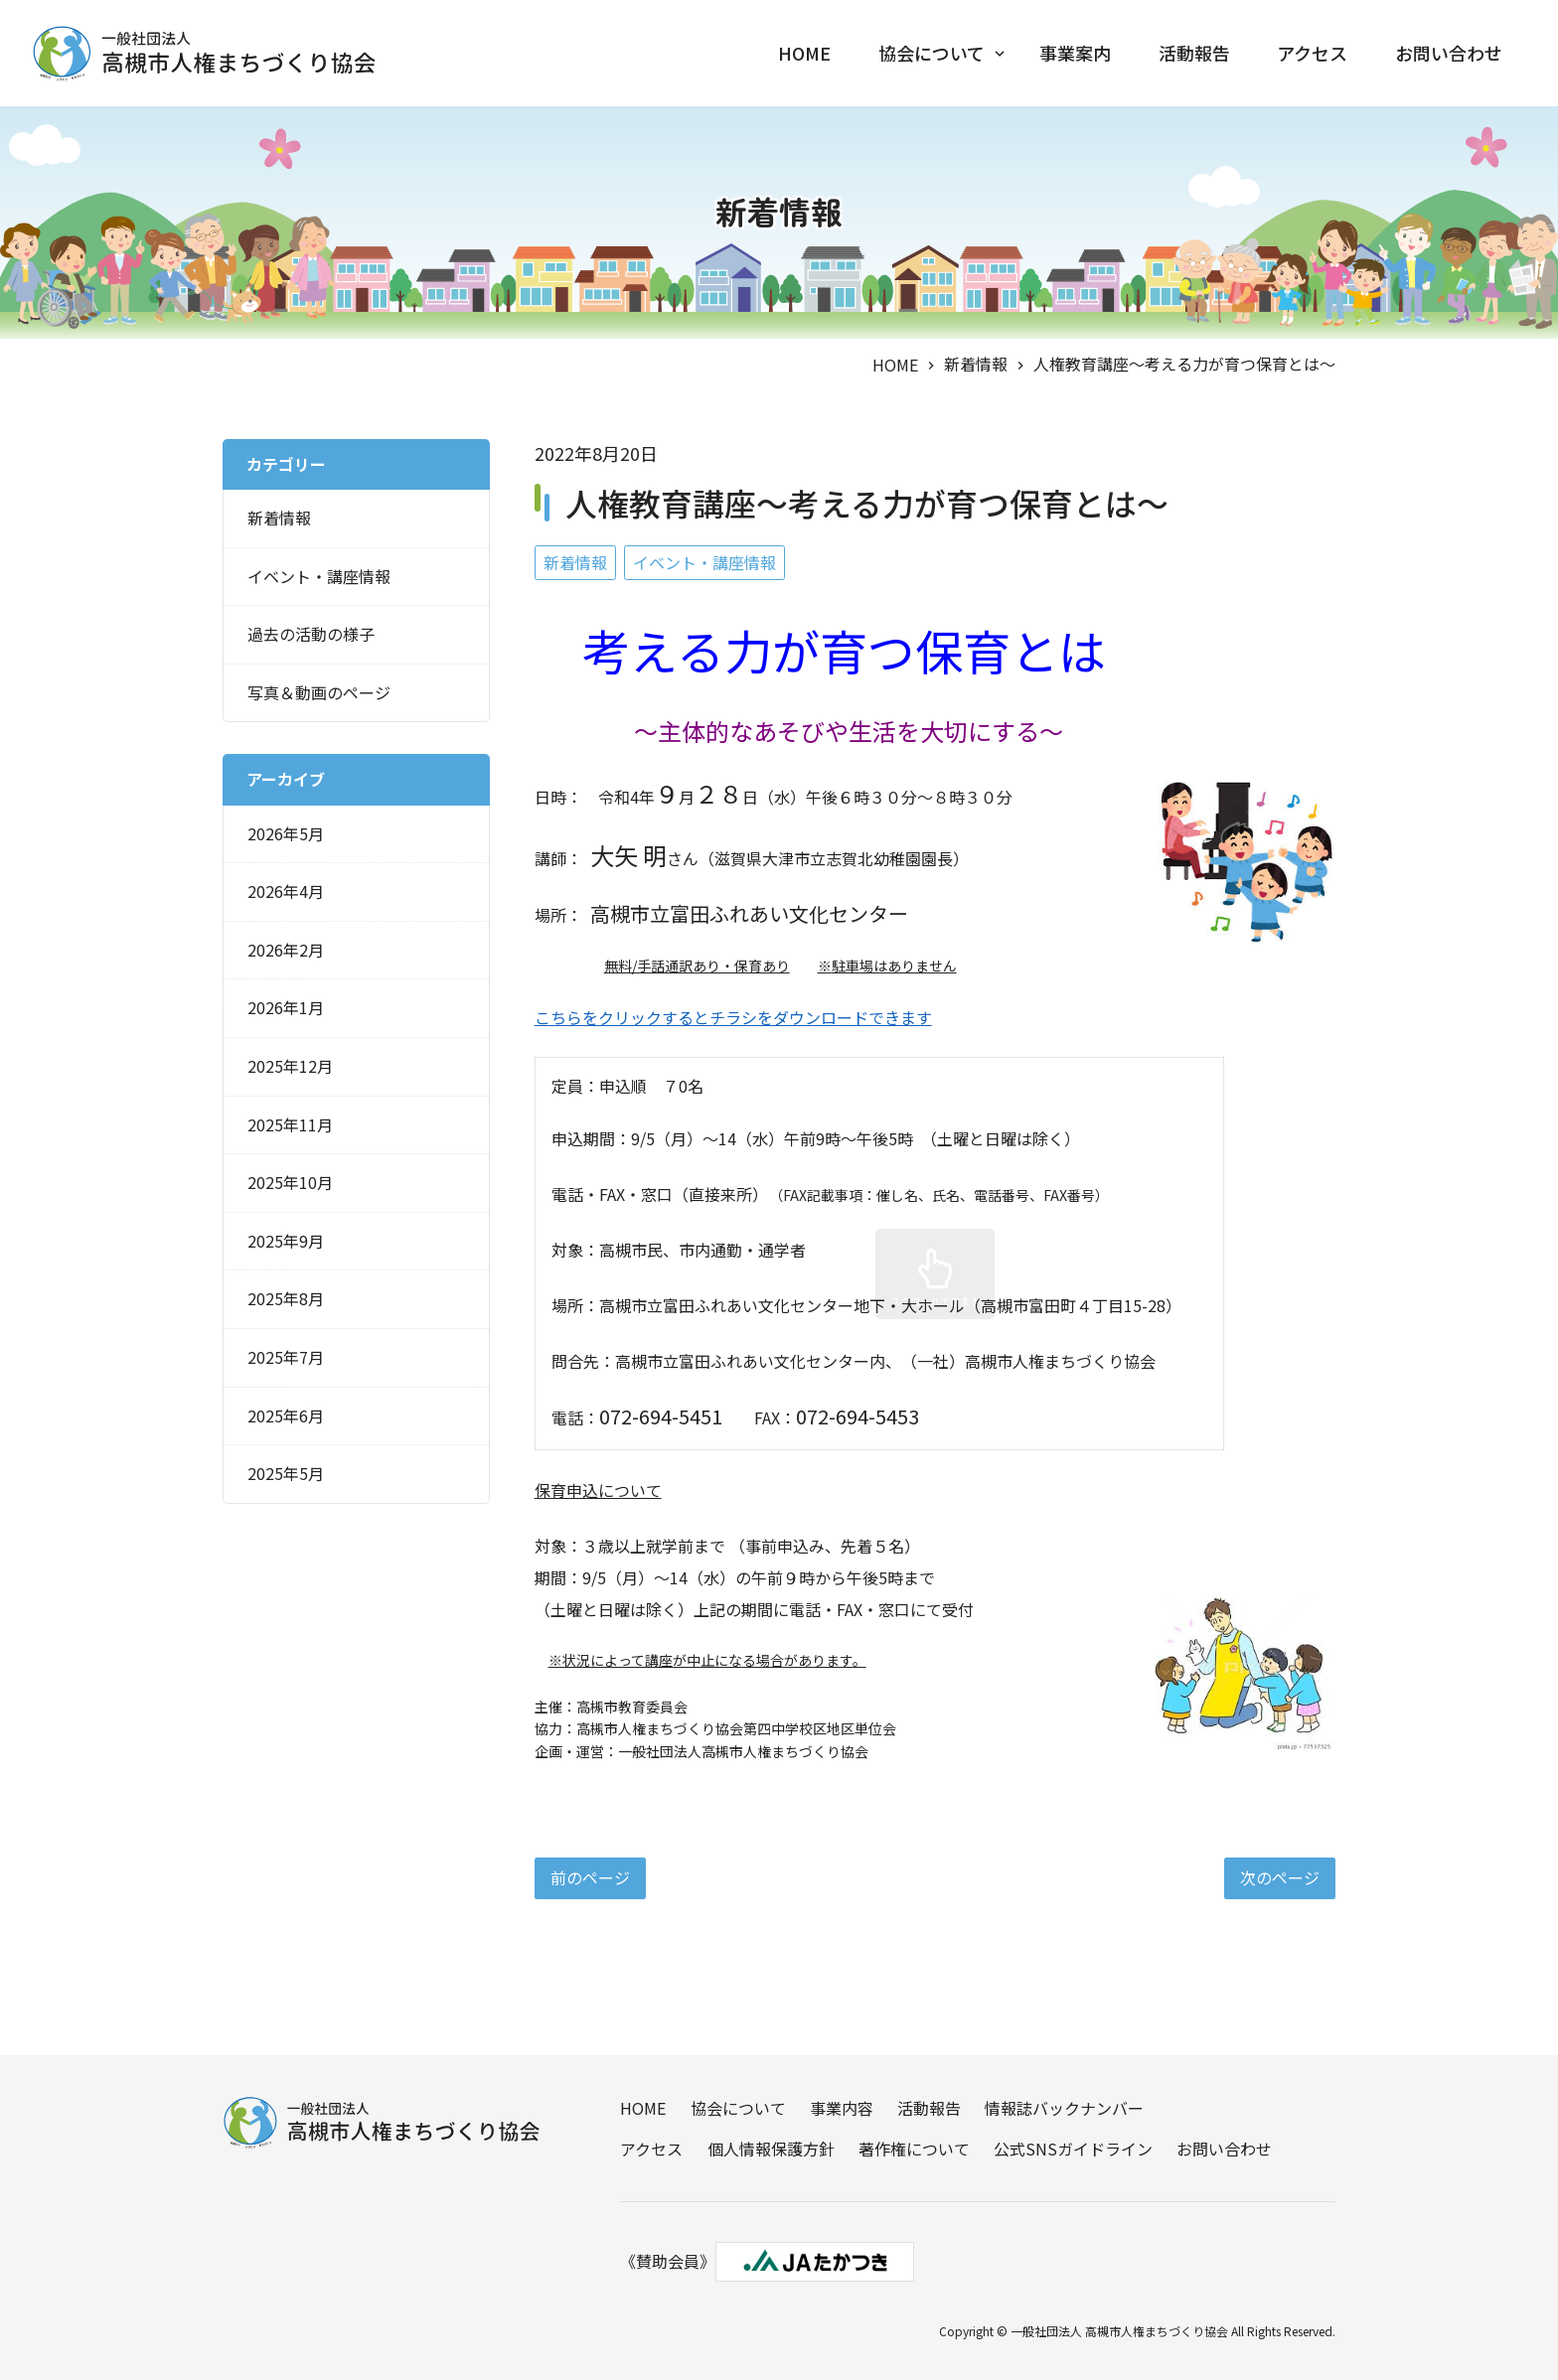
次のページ (1280, 1874)
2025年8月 (285, 1295)
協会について (929, 54)
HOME (802, 54)
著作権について (913, 2147)
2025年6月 (285, 1412)
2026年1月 (285, 1004)
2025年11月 (290, 1121)
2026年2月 (285, 947)
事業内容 (840, 2107)
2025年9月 (285, 1238)
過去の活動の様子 (311, 631)
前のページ (590, 1874)
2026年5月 (285, 830)
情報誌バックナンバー (1063, 2107)
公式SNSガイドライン (1072, 2147)
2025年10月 (290, 1179)
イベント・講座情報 (704, 559)
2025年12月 (290, 1063)
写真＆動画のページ (318, 689)
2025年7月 (285, 1354)
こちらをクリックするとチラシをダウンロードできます (733, 1014)
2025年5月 (285, 1470)
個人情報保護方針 (770, 2147)
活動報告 (1193, 54)
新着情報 (976, 360)
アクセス (1312, 54)
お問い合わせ (1448, 54)
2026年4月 (285, 888)
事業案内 (1074, 54)
